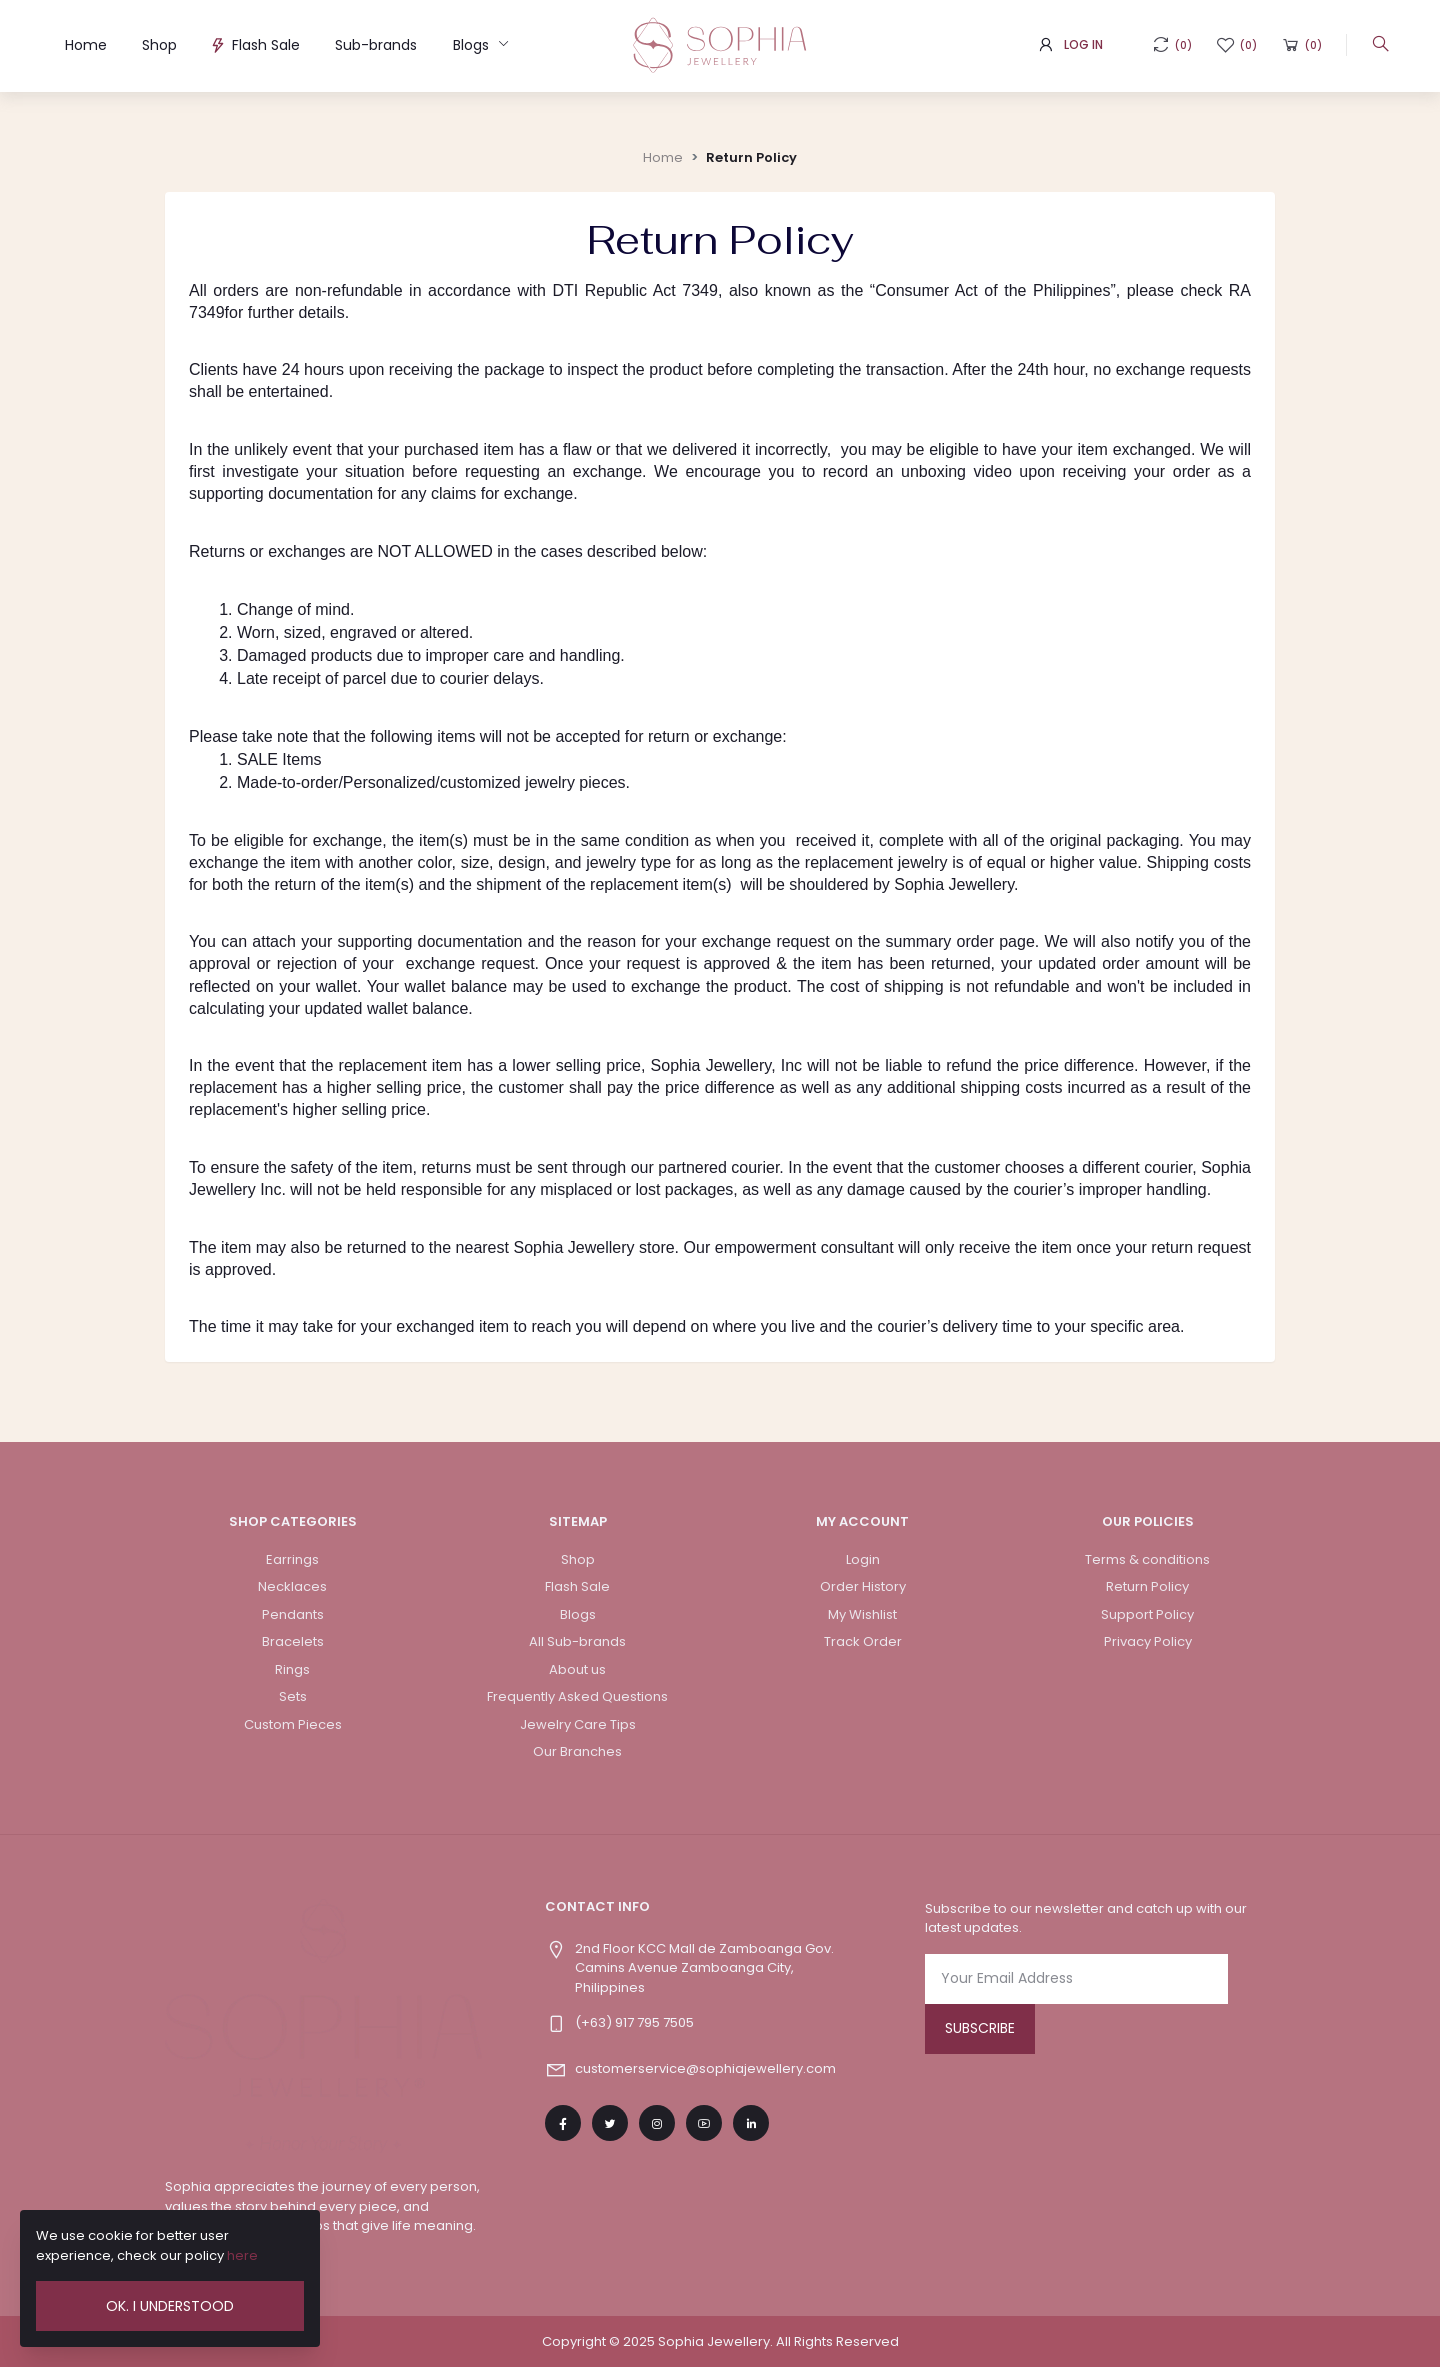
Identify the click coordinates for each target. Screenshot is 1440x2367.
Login (863, 1559)
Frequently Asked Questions (577, 1696)
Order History (863, 1586)
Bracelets (293, 1641)
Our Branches (577, 1751)
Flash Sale (256, 45)
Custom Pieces (293, 1724)
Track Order (863, 1641)
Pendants (293, 1614)
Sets (293, 1696)
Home (86, 45)
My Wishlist (862, 1614)
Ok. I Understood (170, 2306)
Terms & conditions (1147, 1559)
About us (577, 1669)
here (242, 2255)
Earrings (292, 1559)
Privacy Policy (1148, 1641)
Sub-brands (376, 45)
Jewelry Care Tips (578, 1724)
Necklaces (292, 1586)
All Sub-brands (577, 1641)
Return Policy (751, 157)
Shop (159, 45)
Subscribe (980, 2028)
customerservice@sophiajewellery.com (705, 2068)
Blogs (473, 45)
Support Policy (1147, 1614)
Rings (292, 1669)
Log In (1083, 44)
